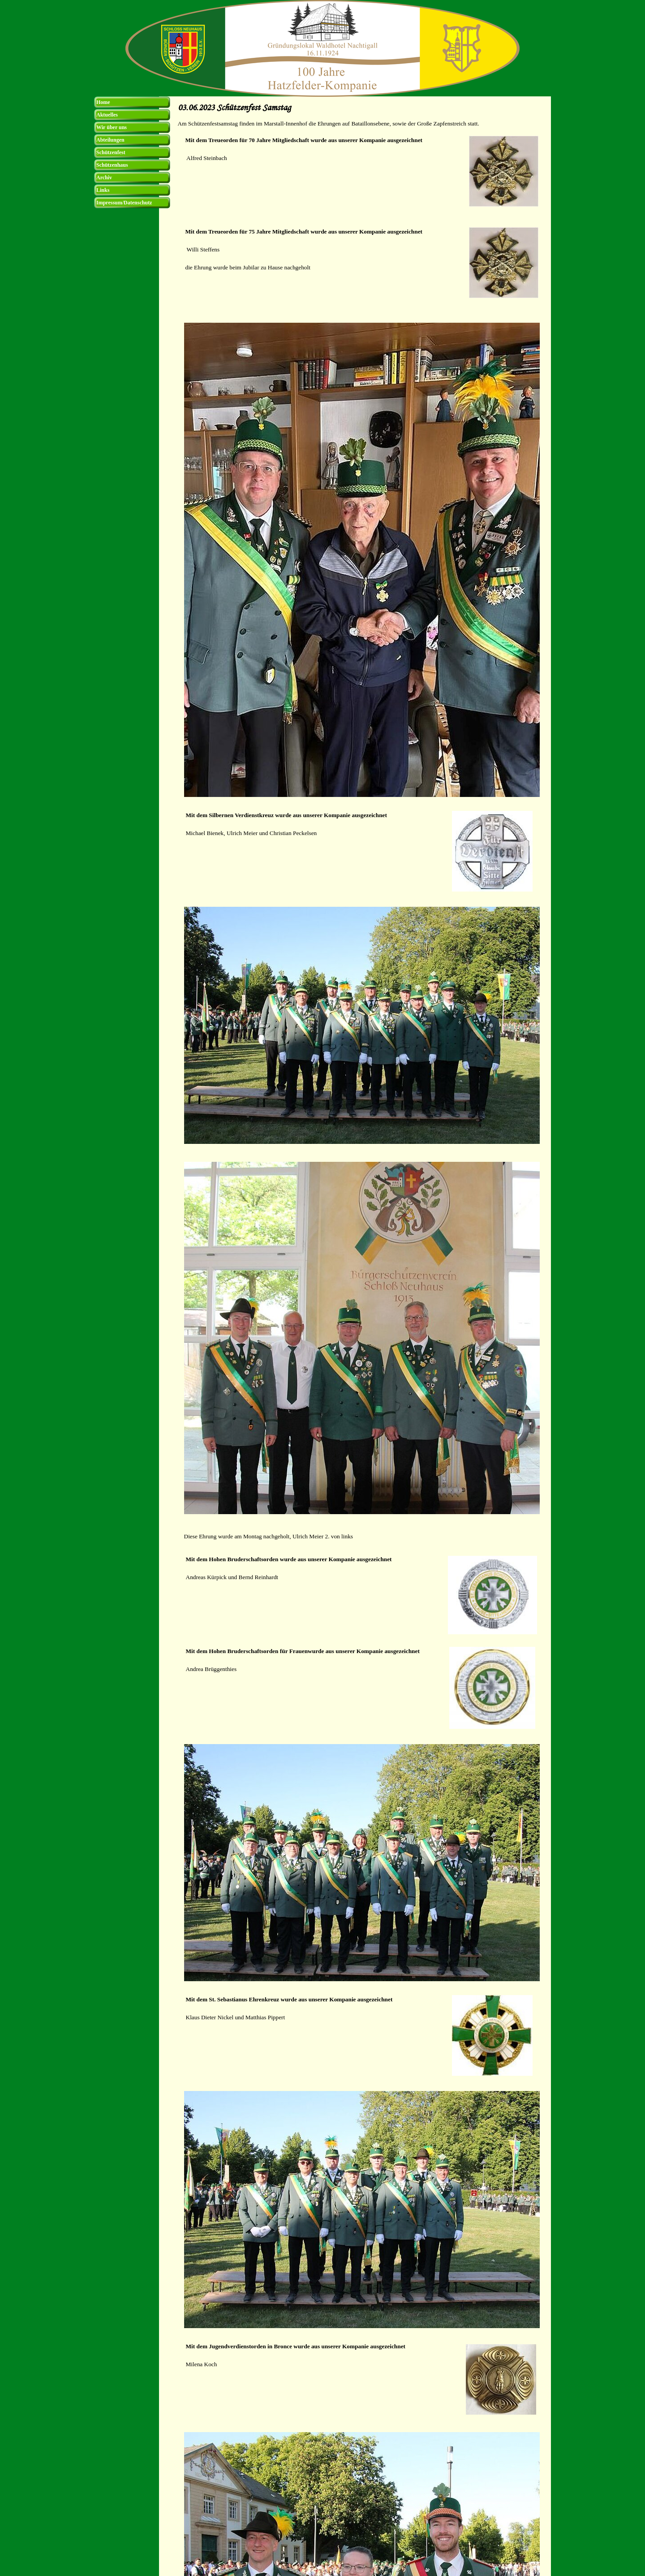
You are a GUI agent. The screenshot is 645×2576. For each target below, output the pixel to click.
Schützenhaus (112, 165)
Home (103, 102)
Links (102, 190)
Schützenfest (110, 152)
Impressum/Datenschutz (124, 202)
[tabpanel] (362, 123)
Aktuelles (107, 115)
